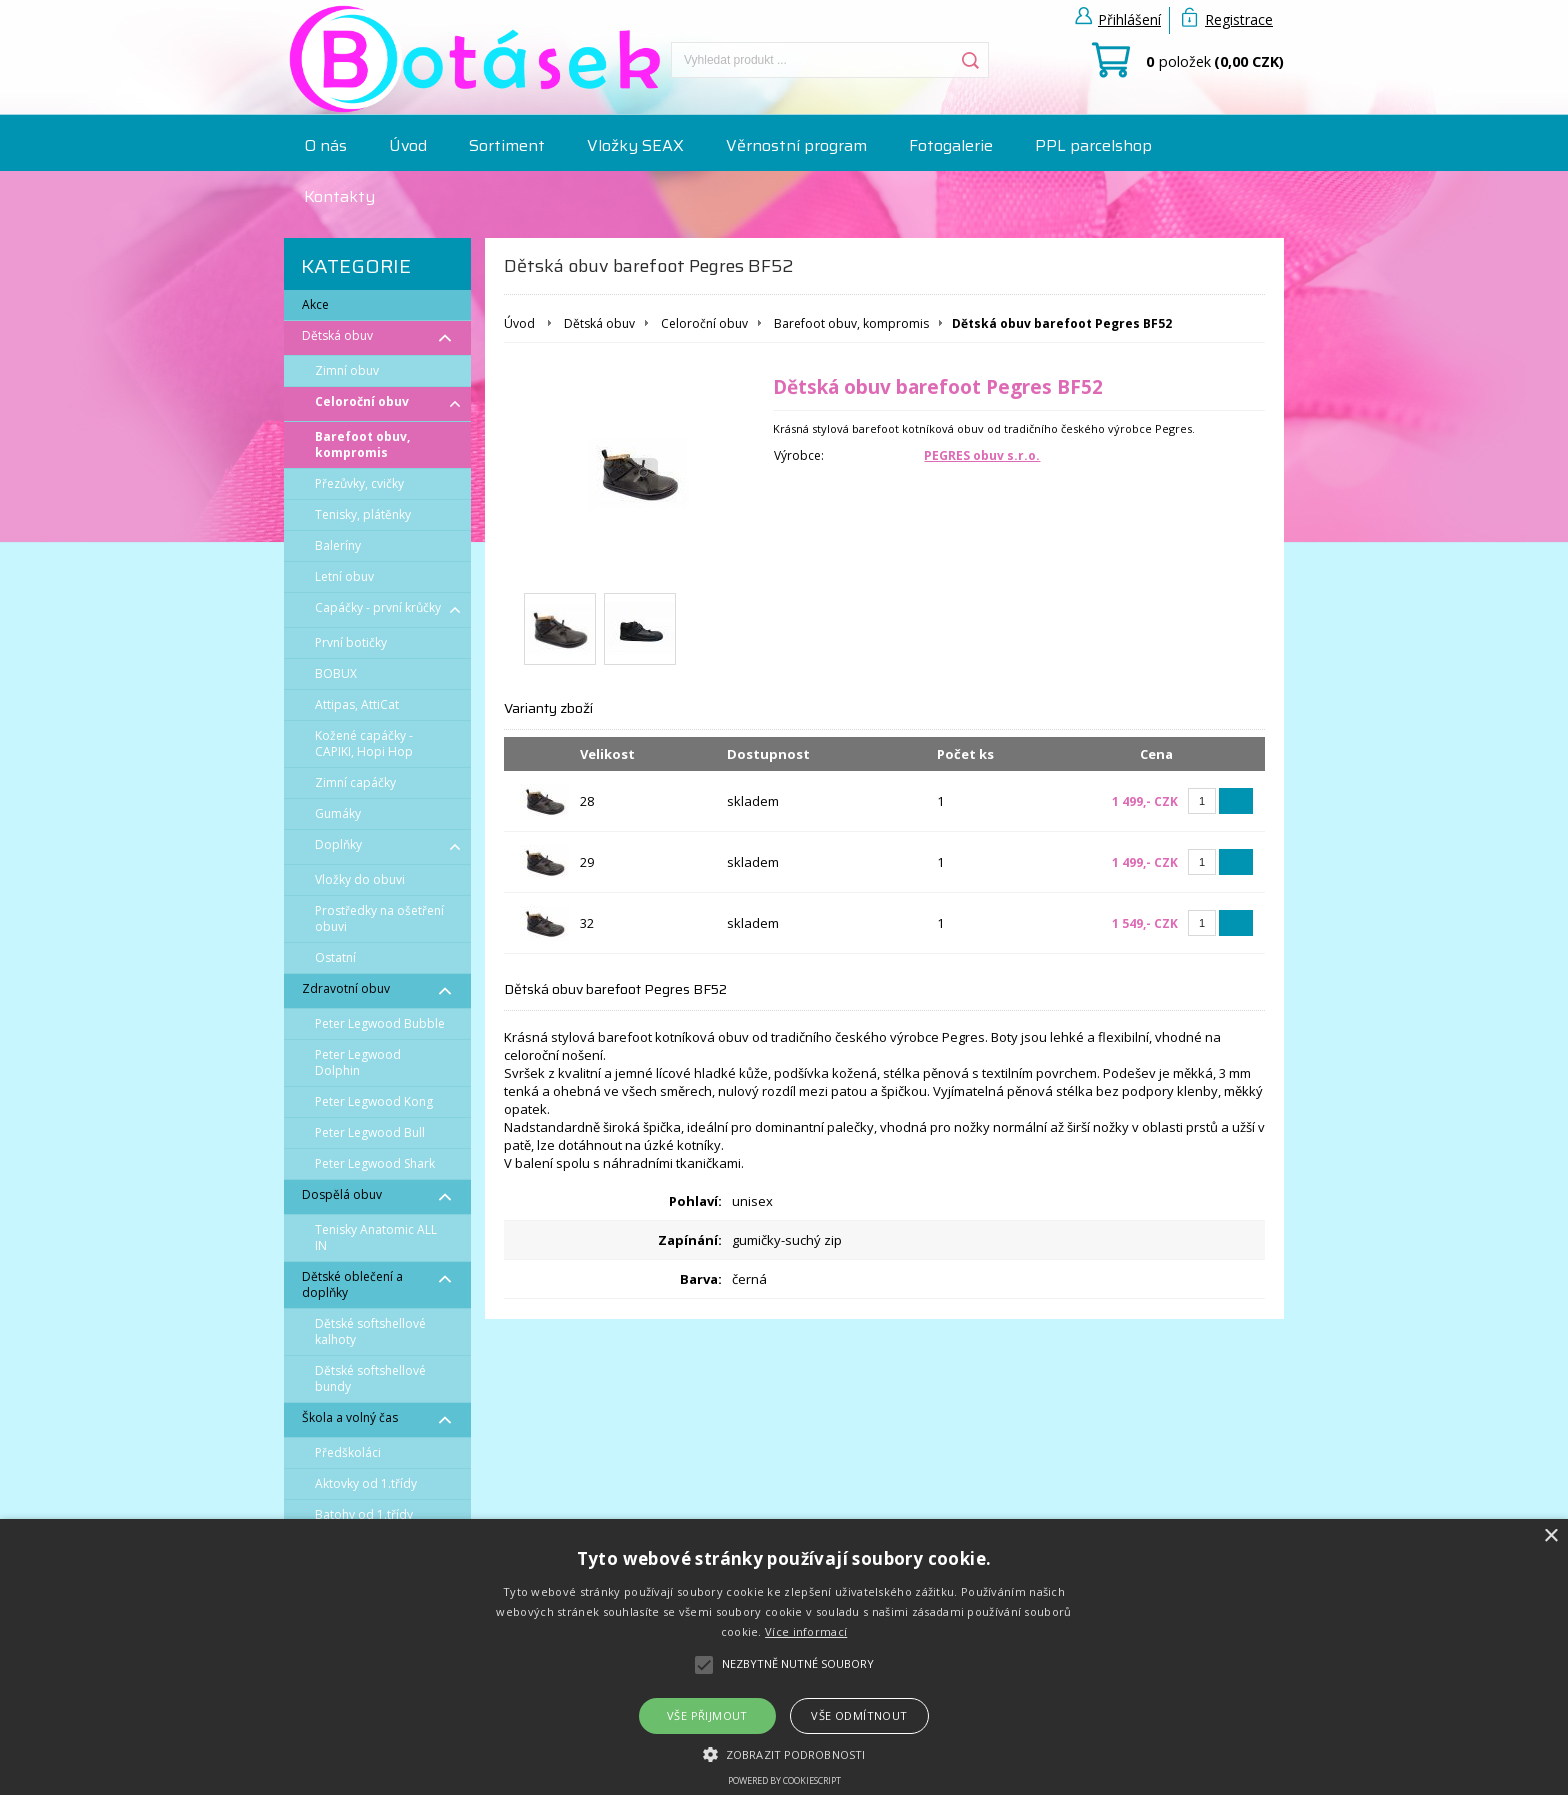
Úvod (408, 145)
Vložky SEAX (635, 145)
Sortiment (507, 145)
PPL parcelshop (1093, 145)
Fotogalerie (951, 145)
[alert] (784, 1657)
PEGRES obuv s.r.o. (982, 455)
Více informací (806, 1631)
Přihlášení (1129, 19)
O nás (325, 145)
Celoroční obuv (704, 323)
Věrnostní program (796, 145)
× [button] (1550, 1536)
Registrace (1239, 19)
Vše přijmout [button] (707, 1715)
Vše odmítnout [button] (859, 1715)
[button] (784, 1753)
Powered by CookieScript (784, 1780)
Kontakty (339, 196)
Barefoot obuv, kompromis (851, 323)
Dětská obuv (599, 323)
